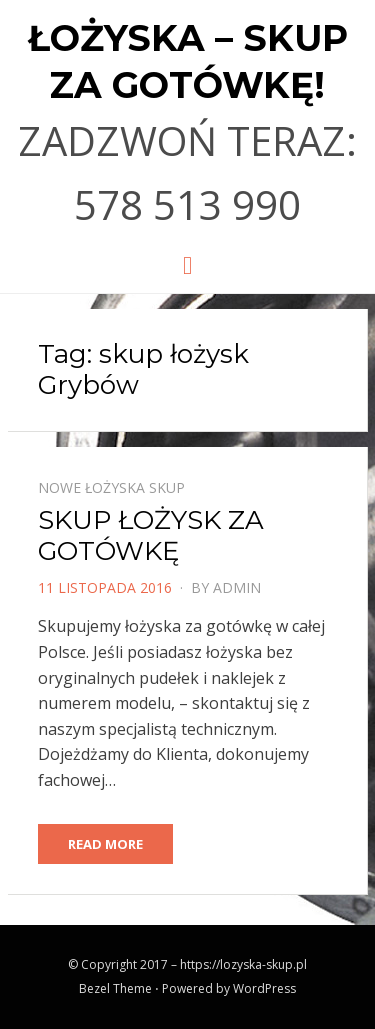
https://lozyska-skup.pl (243, 964)
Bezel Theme (115, 988)
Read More (105, 844)
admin (237, 587)
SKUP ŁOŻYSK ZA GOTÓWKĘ (151, 535)
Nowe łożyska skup (111, 487)
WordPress (264, 988)
